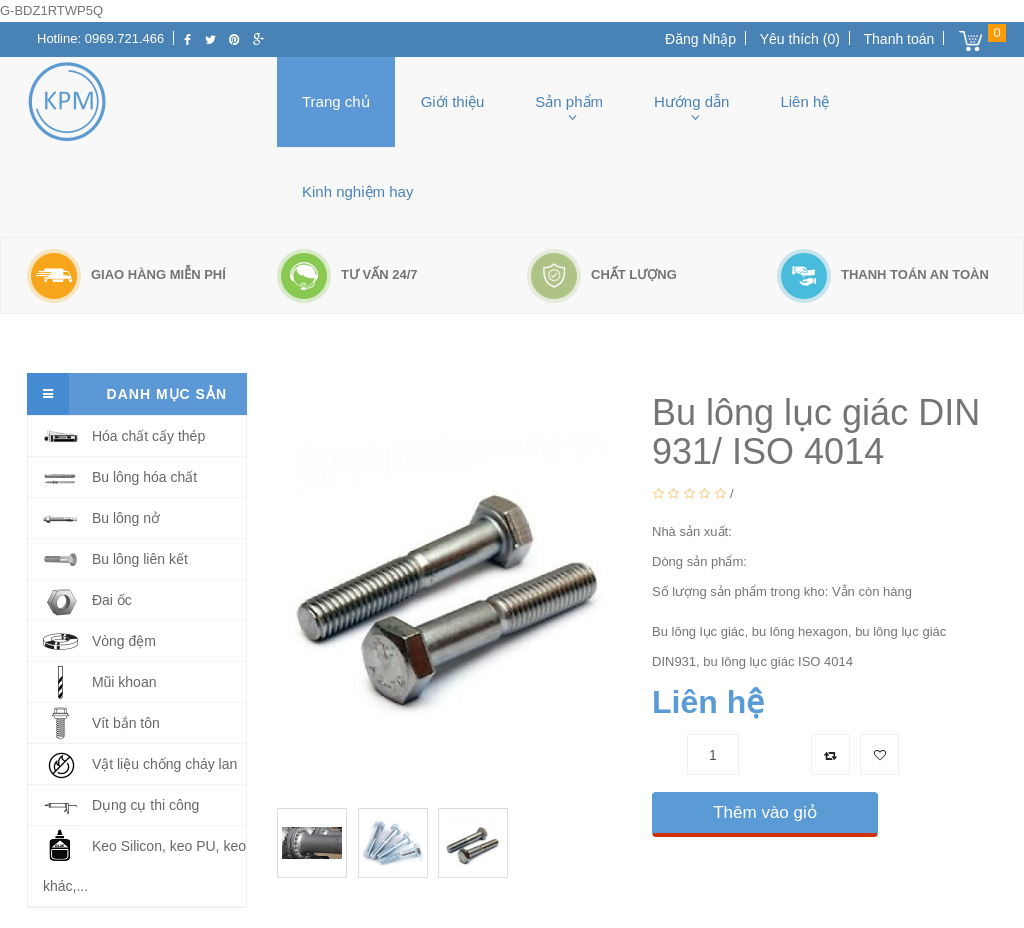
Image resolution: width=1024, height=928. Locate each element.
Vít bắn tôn (101, 723)
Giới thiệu (453, 101)
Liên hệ (804, 101)
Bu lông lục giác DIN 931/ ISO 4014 (360, 343)
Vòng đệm (99, 641)
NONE (755, 531)
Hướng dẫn (691, 101)
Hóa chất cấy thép (124, 436)
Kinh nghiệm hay (357, 191)
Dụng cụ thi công (121, 805)
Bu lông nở (101, 518)
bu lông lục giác (169, 343)
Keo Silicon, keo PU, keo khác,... (144, 861)
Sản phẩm (569, 101)
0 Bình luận (772, 493)
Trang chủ (336, 101)
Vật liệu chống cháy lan (140, 764)
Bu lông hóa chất (120, 477)
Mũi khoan (99, 682)
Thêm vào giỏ (765, 812)
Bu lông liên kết (115, 559)
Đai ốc (87, 600)
